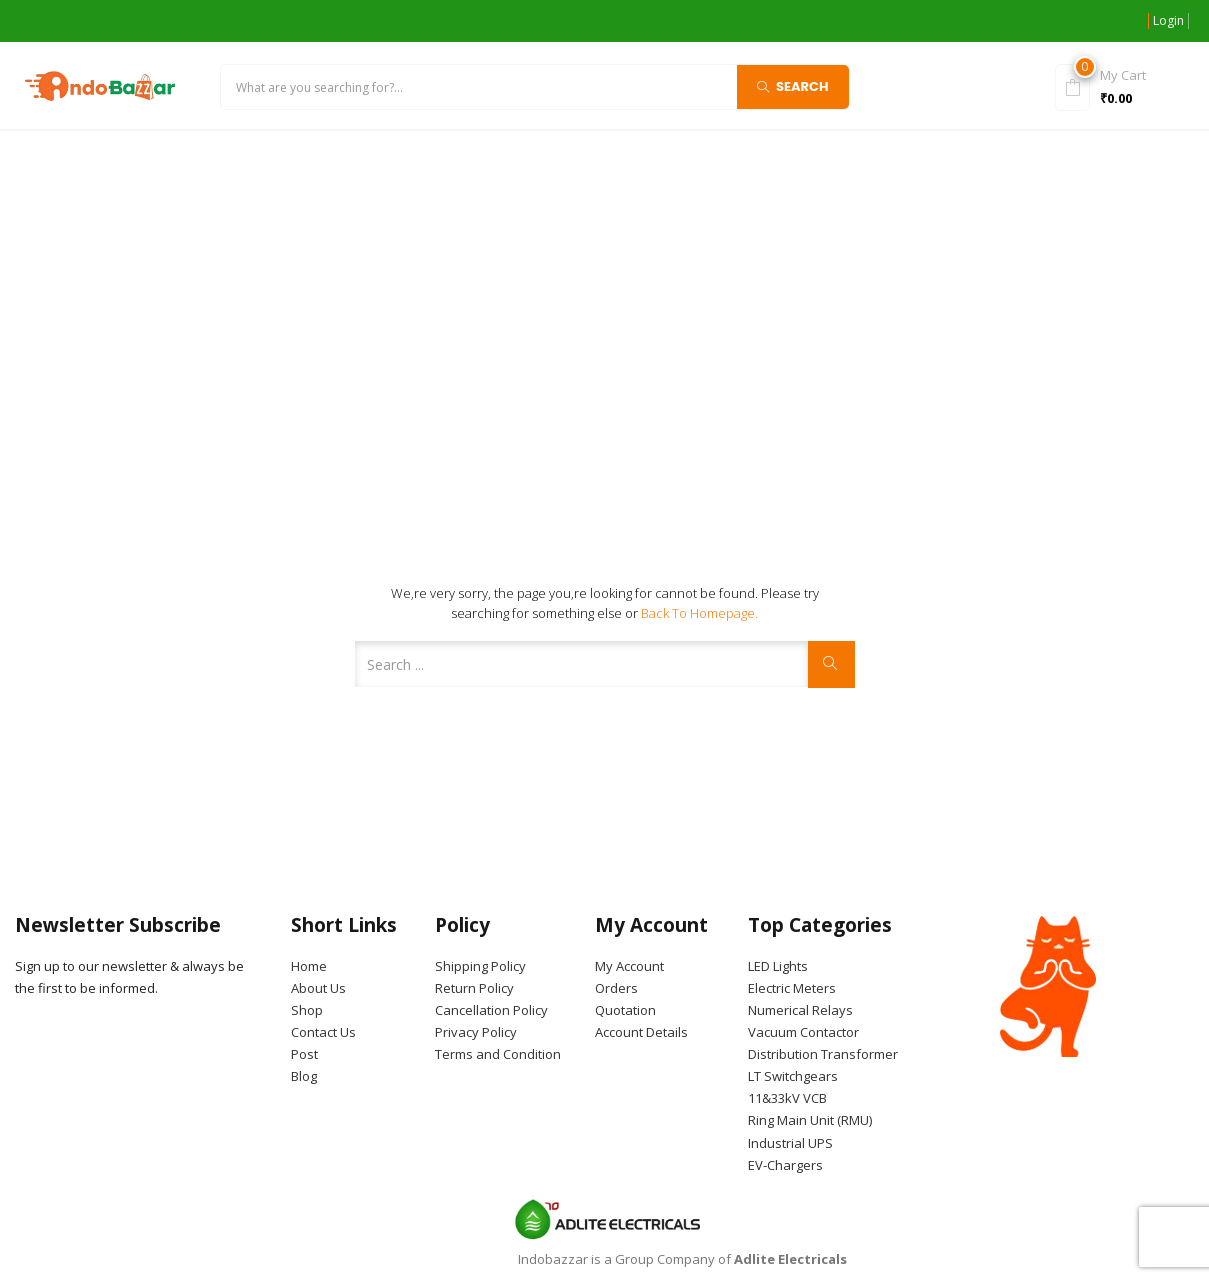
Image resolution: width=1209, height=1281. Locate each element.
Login (1168, 20)
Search (793, 85)
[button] (1118, 85)
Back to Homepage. (699, 613)
